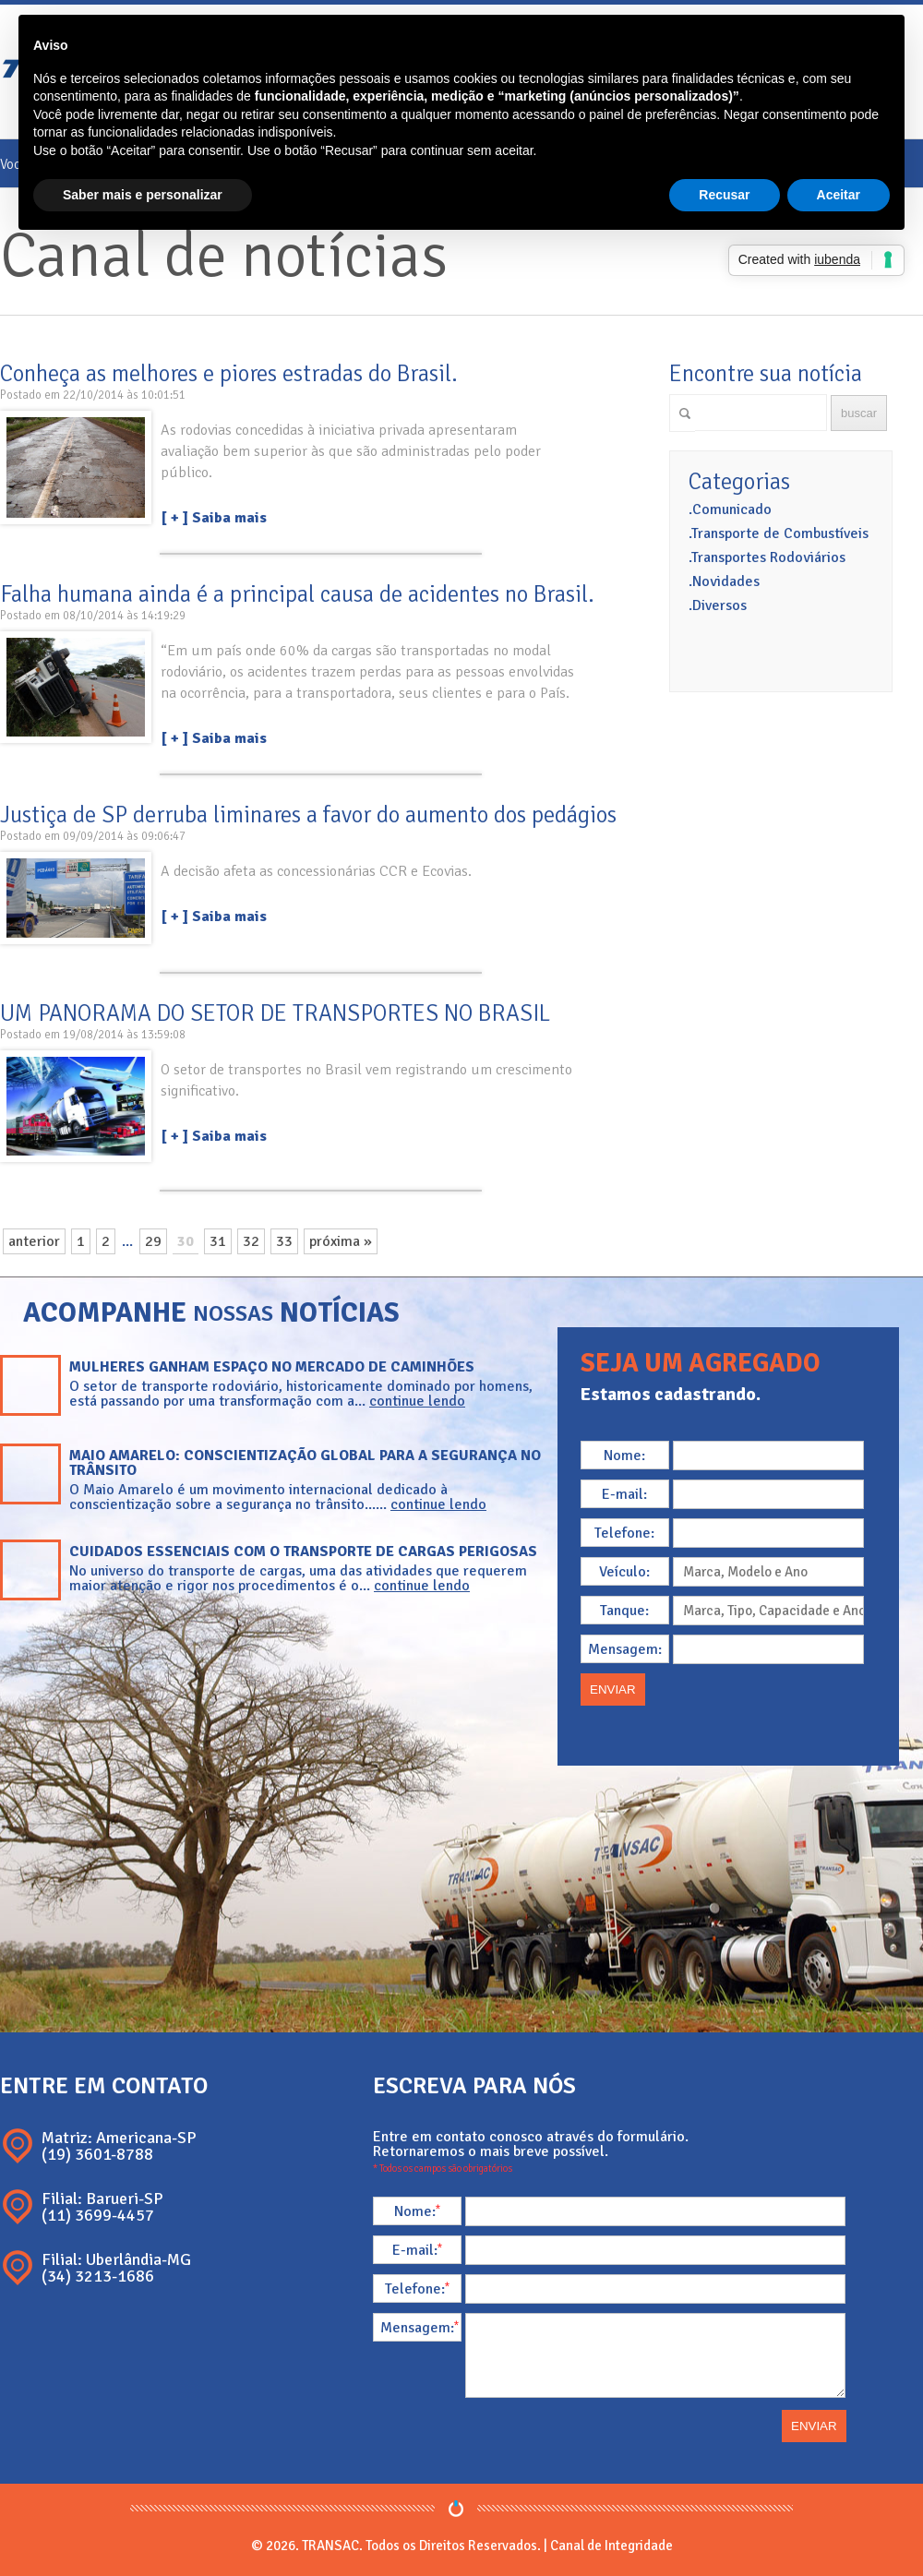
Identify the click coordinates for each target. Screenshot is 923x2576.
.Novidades (724, 581)
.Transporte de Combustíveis (779, 533)
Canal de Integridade (611, 2545)
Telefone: (624, 1533)
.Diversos (718, 605)
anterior (34, 1241)
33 (284, 1241)
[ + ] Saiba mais (214, 517)
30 (185, 1241)
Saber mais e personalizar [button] (142, 194)
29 (153, 1241)
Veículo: (624, 1572)
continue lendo (417, 1401)
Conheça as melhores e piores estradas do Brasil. (229, 373)
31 (218, 1241)
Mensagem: (625, 1649)
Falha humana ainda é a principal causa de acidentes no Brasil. (297, 594)
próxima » (340, 1241)
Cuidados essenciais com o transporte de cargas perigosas (303, 1551)
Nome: (624, 1455)
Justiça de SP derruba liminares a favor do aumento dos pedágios (308, 814)
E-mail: (624, 1494)
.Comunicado (730, 509)
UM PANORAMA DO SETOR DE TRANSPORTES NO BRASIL (275, 1013)
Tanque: (624, 1610)
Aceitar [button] (838, 194)
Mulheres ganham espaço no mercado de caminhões (271, 1367)
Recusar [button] (724, 194)
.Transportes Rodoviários (767, 557)
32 (251, 1241)
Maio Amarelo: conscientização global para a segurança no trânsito (305, 1463)
